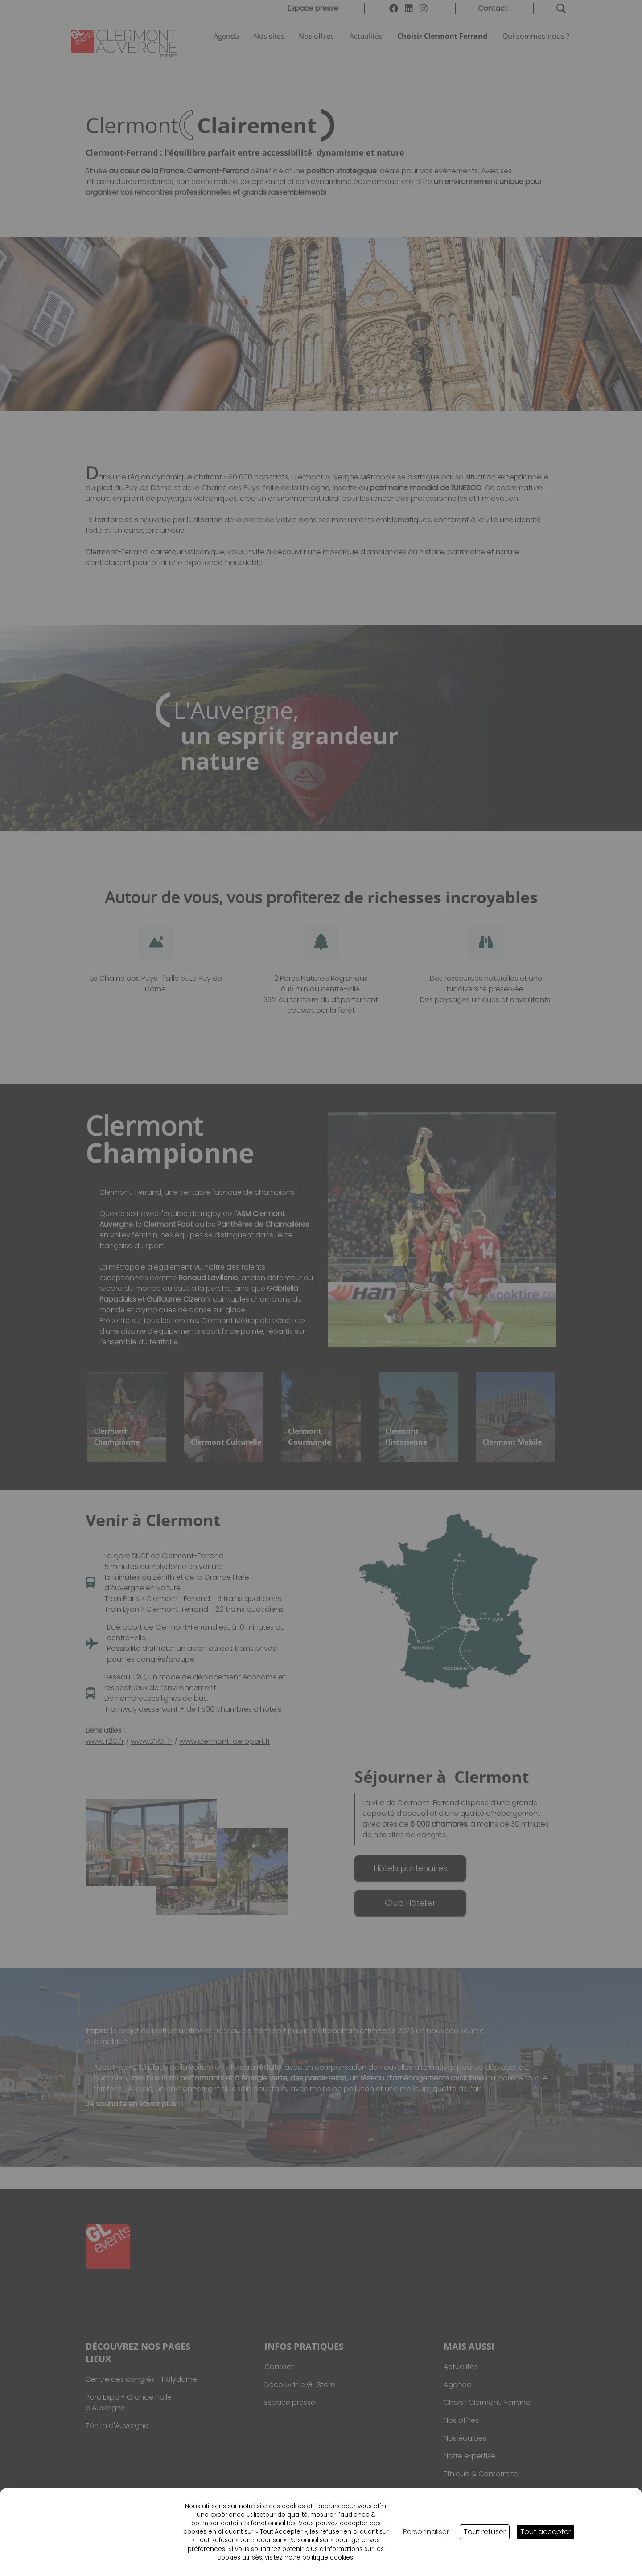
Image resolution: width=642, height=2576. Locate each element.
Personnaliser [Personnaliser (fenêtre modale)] (426, 2532)
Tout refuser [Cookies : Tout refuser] (485, 2532)
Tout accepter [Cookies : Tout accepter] (545, 2532)
